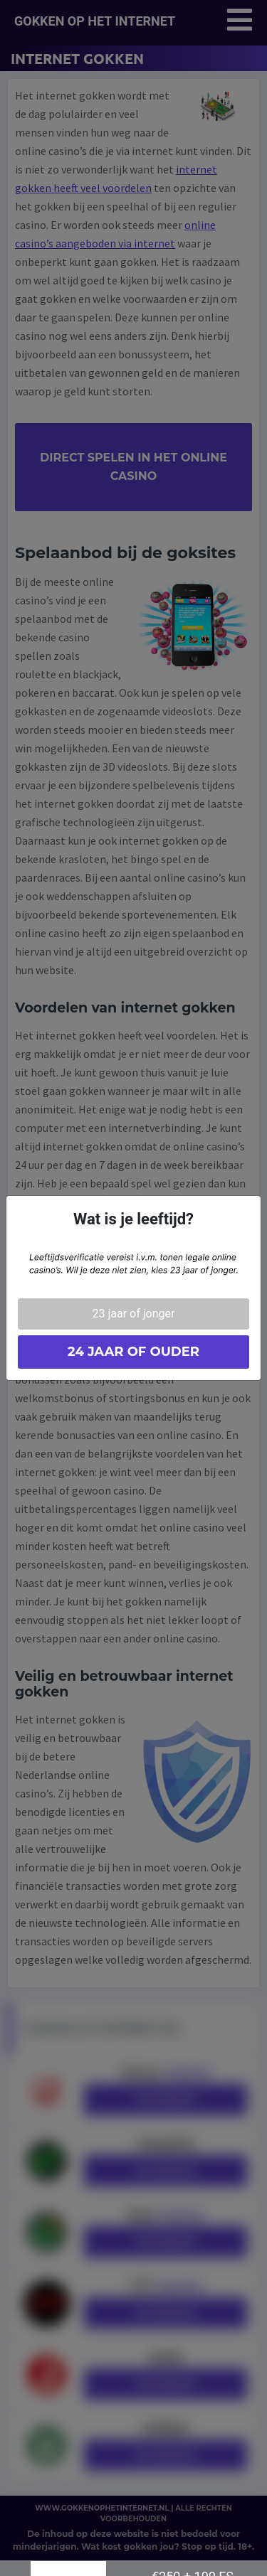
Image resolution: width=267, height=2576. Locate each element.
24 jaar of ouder (133, 1351)
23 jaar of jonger (134, 1313)
